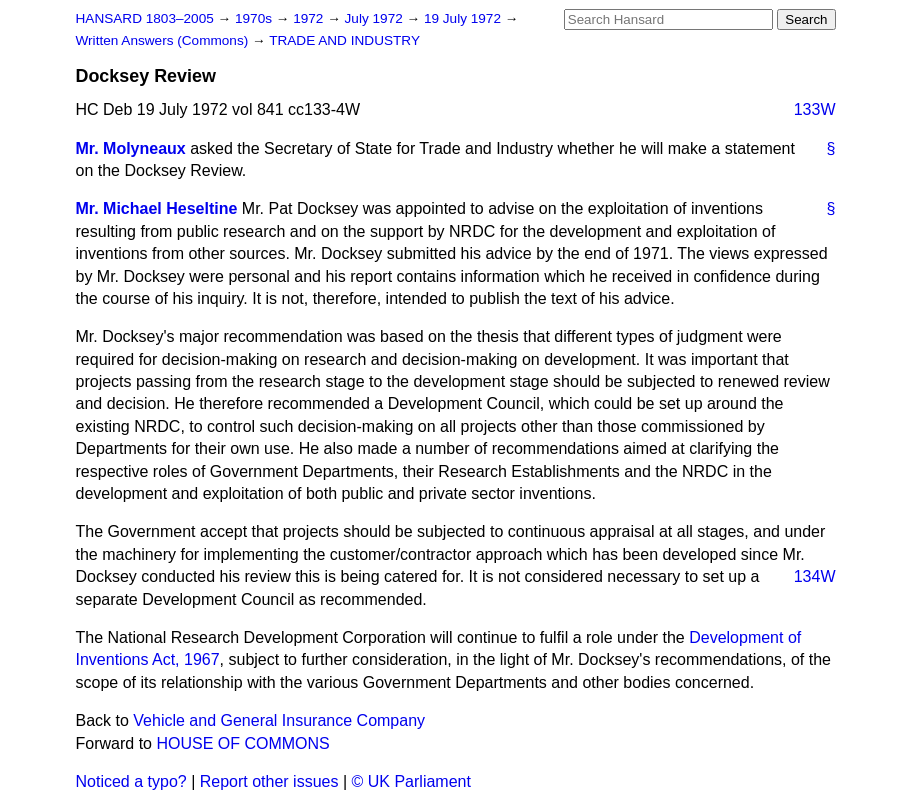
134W (815, 576)
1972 (310, 18)
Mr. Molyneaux (131, 148)
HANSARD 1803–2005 (145, 18)
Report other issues (269, 781)
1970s (255, 18)
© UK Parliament (411, 781)
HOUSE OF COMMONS (242, 743)
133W (815, 109)
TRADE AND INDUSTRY (344, 40)
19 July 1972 (464, 18)
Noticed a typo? (131, 781)
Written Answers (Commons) (164, 40)
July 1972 (376, 18)
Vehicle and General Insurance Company (279, 720)
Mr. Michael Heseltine (157, 208)
